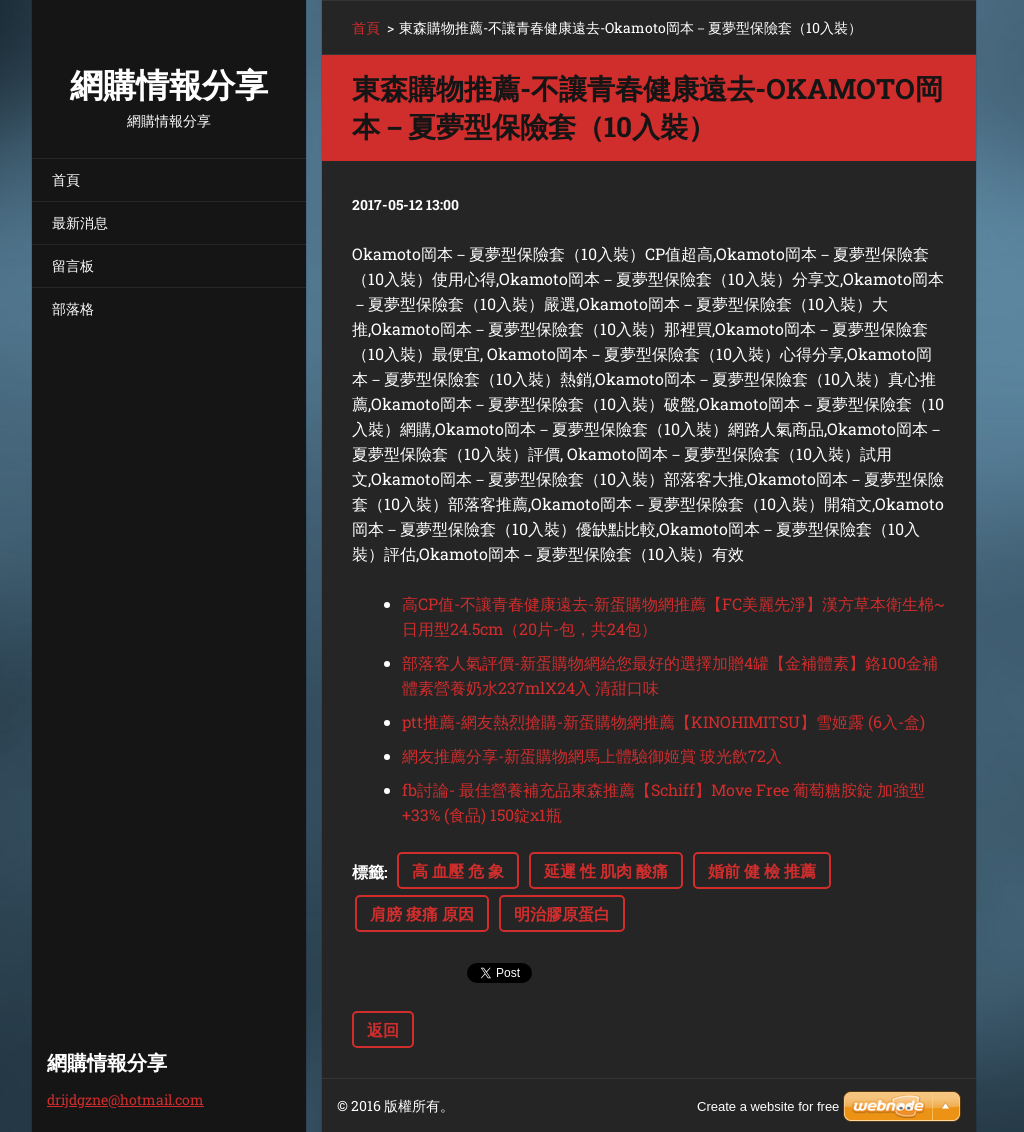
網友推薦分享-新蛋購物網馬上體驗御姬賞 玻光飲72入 (592, 755)
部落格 (73, 308)
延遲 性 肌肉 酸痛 (606, 870)
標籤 (368, 871)
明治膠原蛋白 (562, 913)
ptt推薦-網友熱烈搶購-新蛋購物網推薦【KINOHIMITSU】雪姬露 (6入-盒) (663, 721)
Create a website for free (768, 1106)
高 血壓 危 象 (458, 870)
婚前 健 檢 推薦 (762, 870)
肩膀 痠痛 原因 (422, 913)
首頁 (66, 179)
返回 (383, 1029)
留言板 (73, 265)
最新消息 (80, 222)
